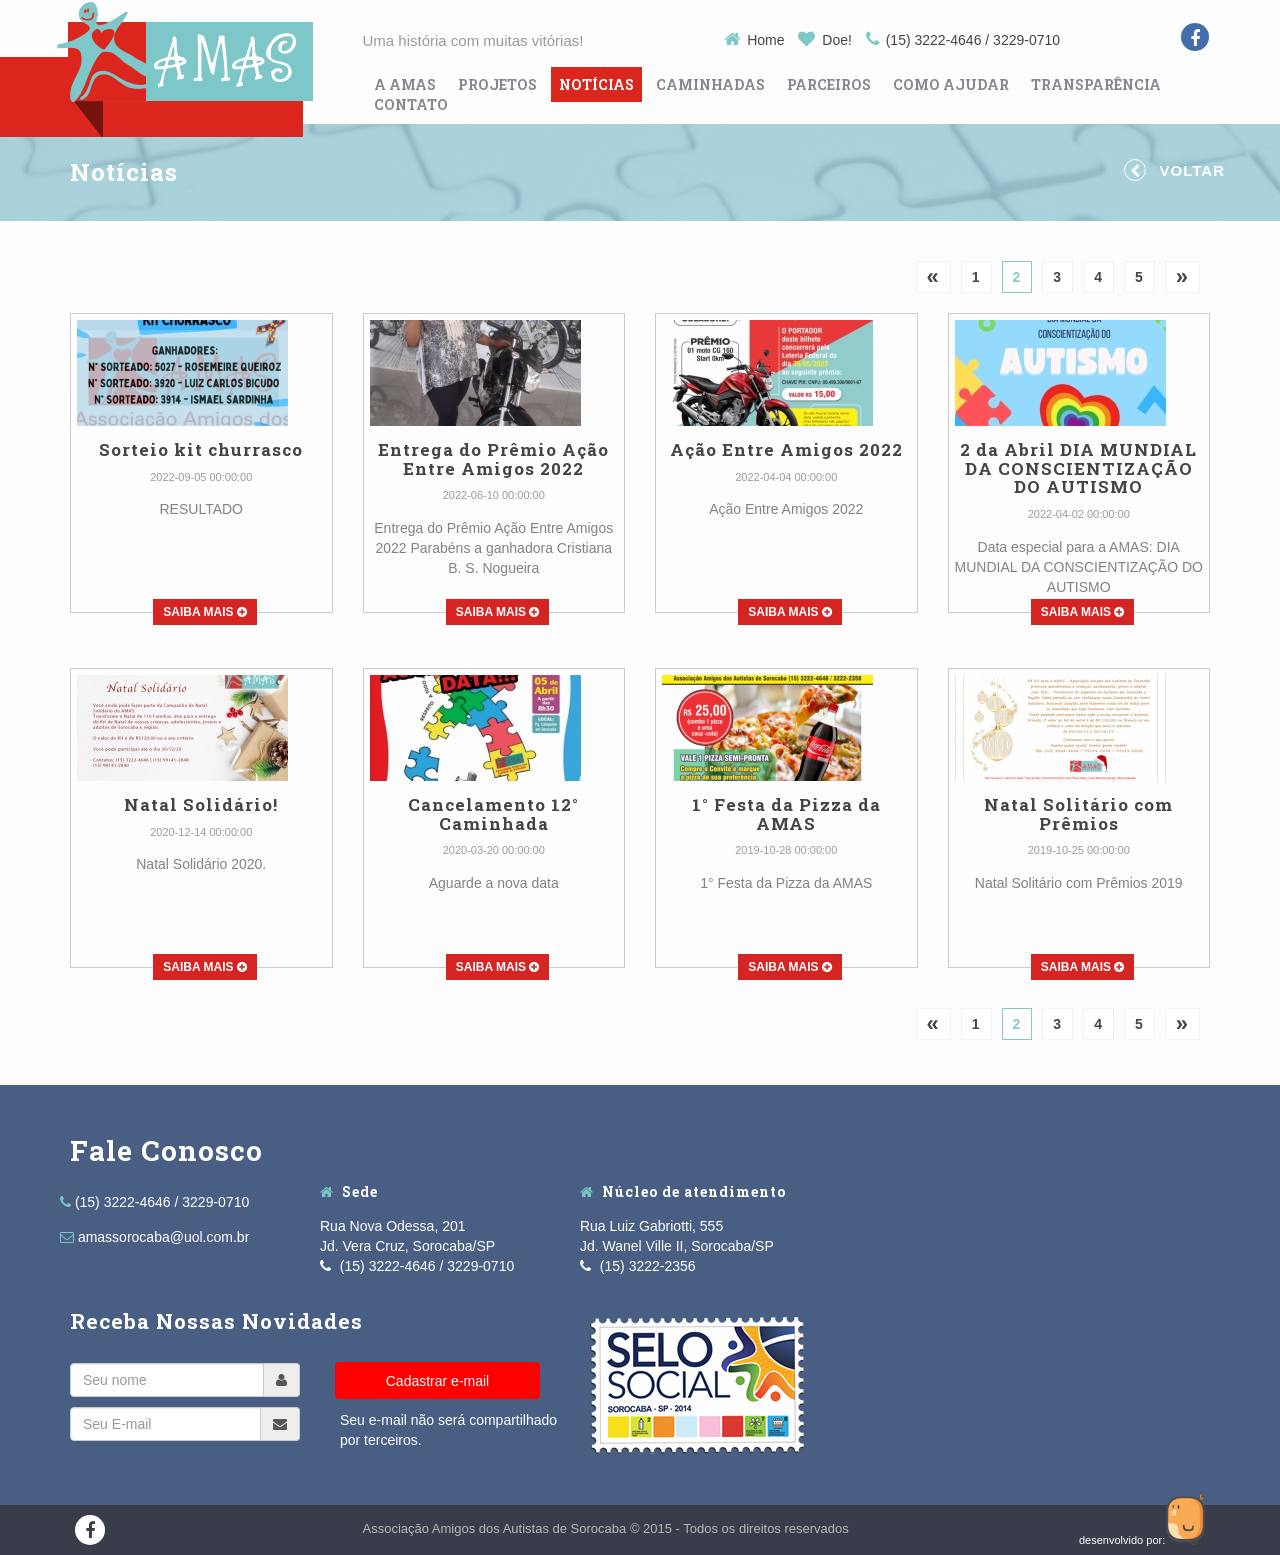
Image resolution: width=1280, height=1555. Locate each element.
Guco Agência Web (1188, 1518)
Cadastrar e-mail (437, 1381)
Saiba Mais (205, 612)
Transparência (1096, 84)
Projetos (497, 84)
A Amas (405, 84)
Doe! (826, 40)
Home (756, 40)
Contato (411, 104)
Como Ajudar (951, 84)
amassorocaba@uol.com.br (154, 1237)
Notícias (596, 84)
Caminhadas (710, 84)
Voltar (1174, 170)
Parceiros (829, 84)
